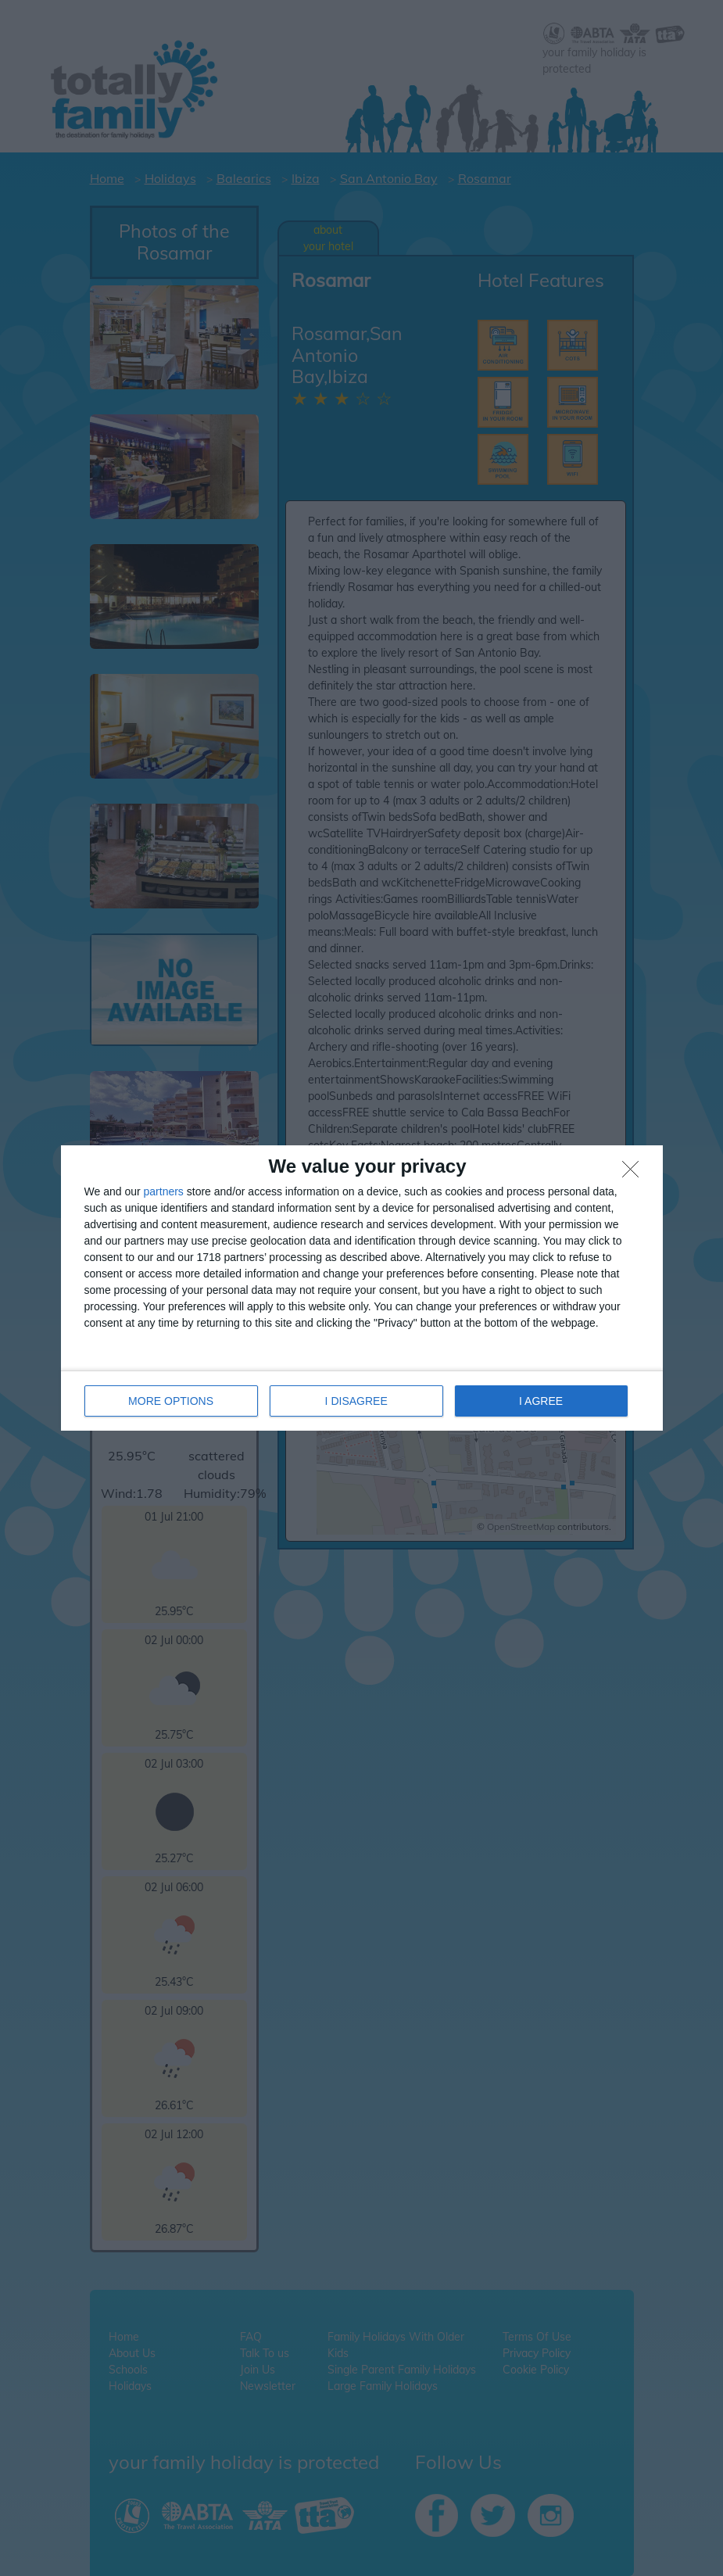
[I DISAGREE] (634, 1173)
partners (164, 1191)
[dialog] (362, 1288)
